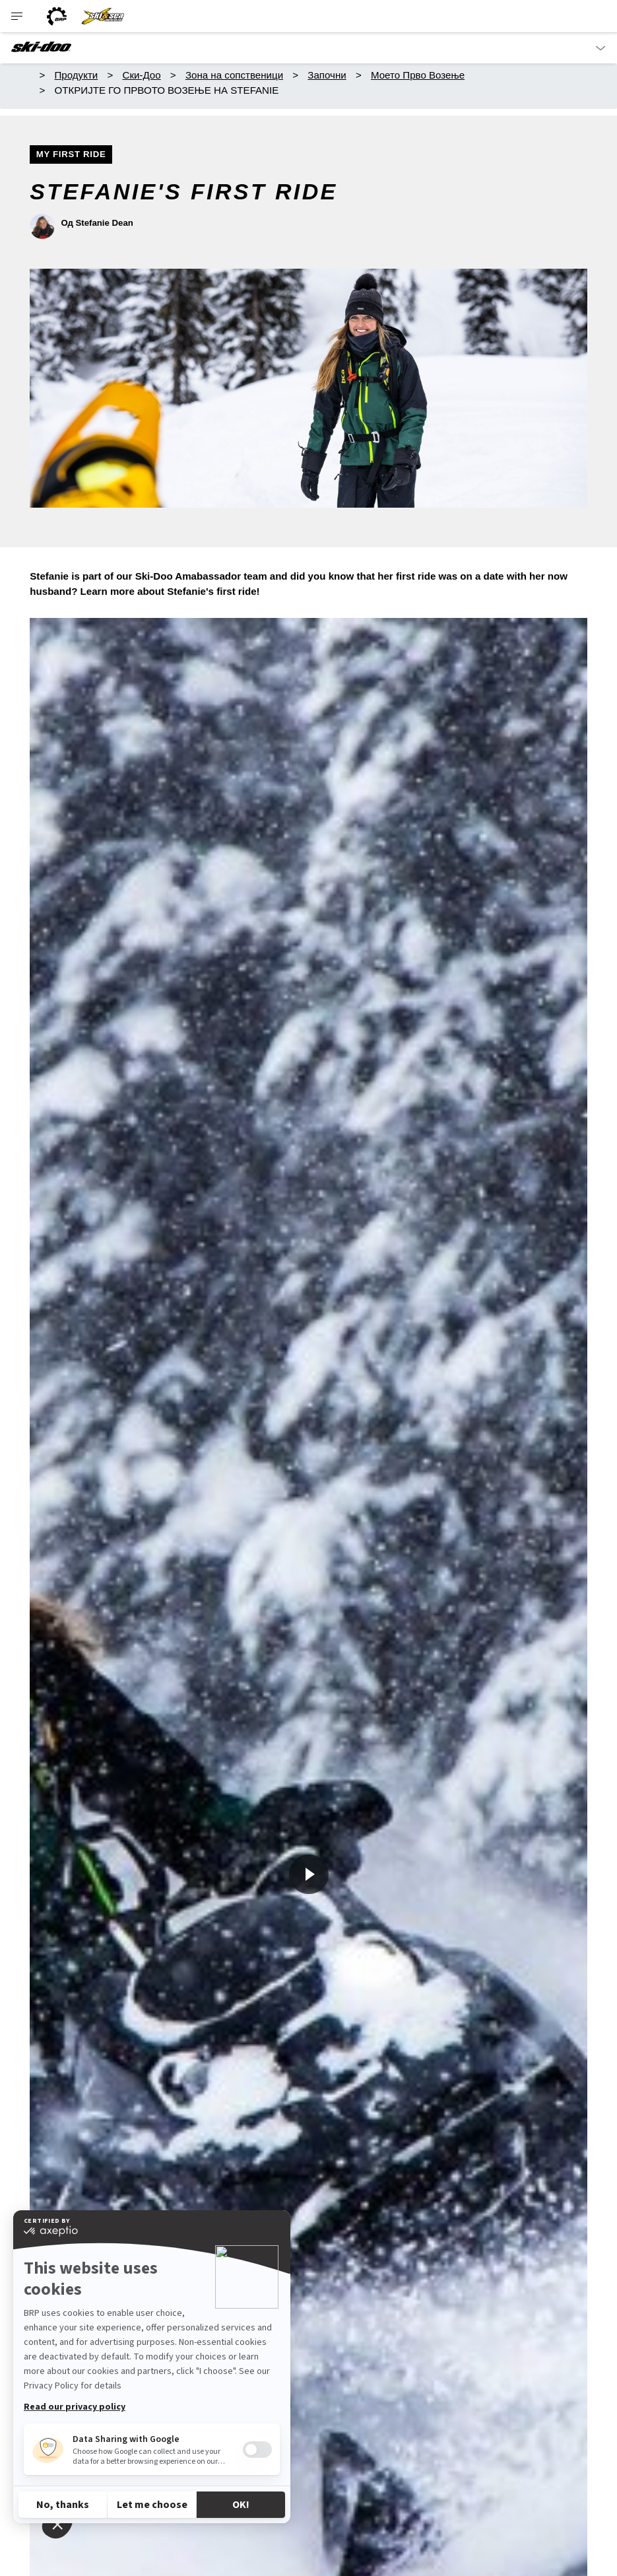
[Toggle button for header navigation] (18, 16)
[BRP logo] (57, 16)
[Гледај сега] (309, 1874)
